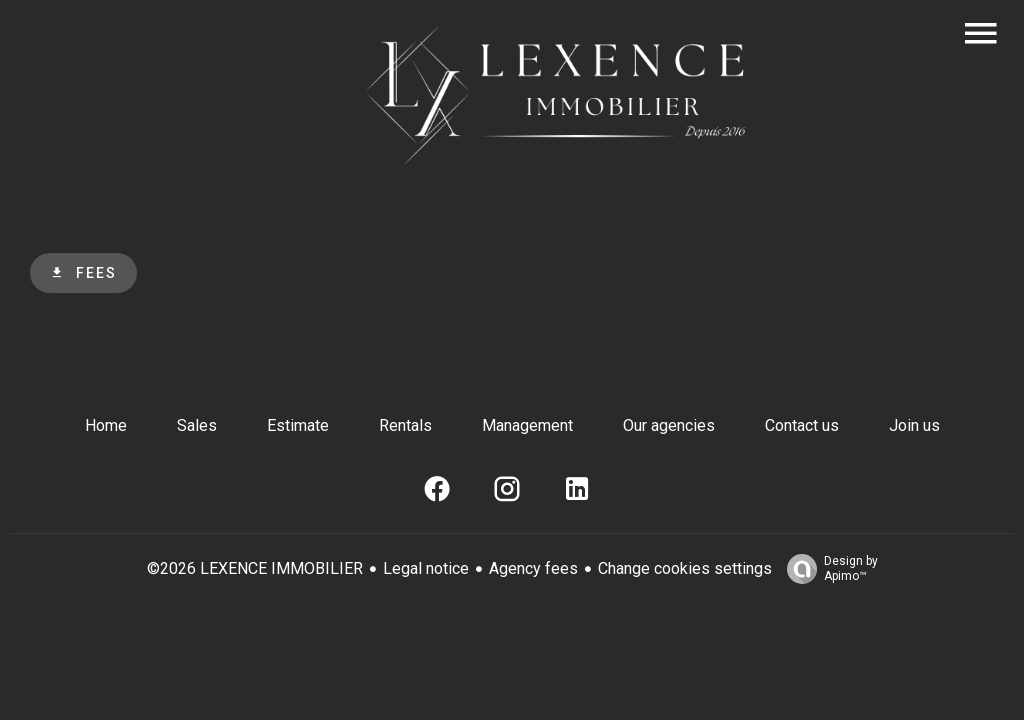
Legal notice (426, 568)
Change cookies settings (685, 568)
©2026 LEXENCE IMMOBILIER (255, 568)
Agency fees (533, 568)
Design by (827, 569)
